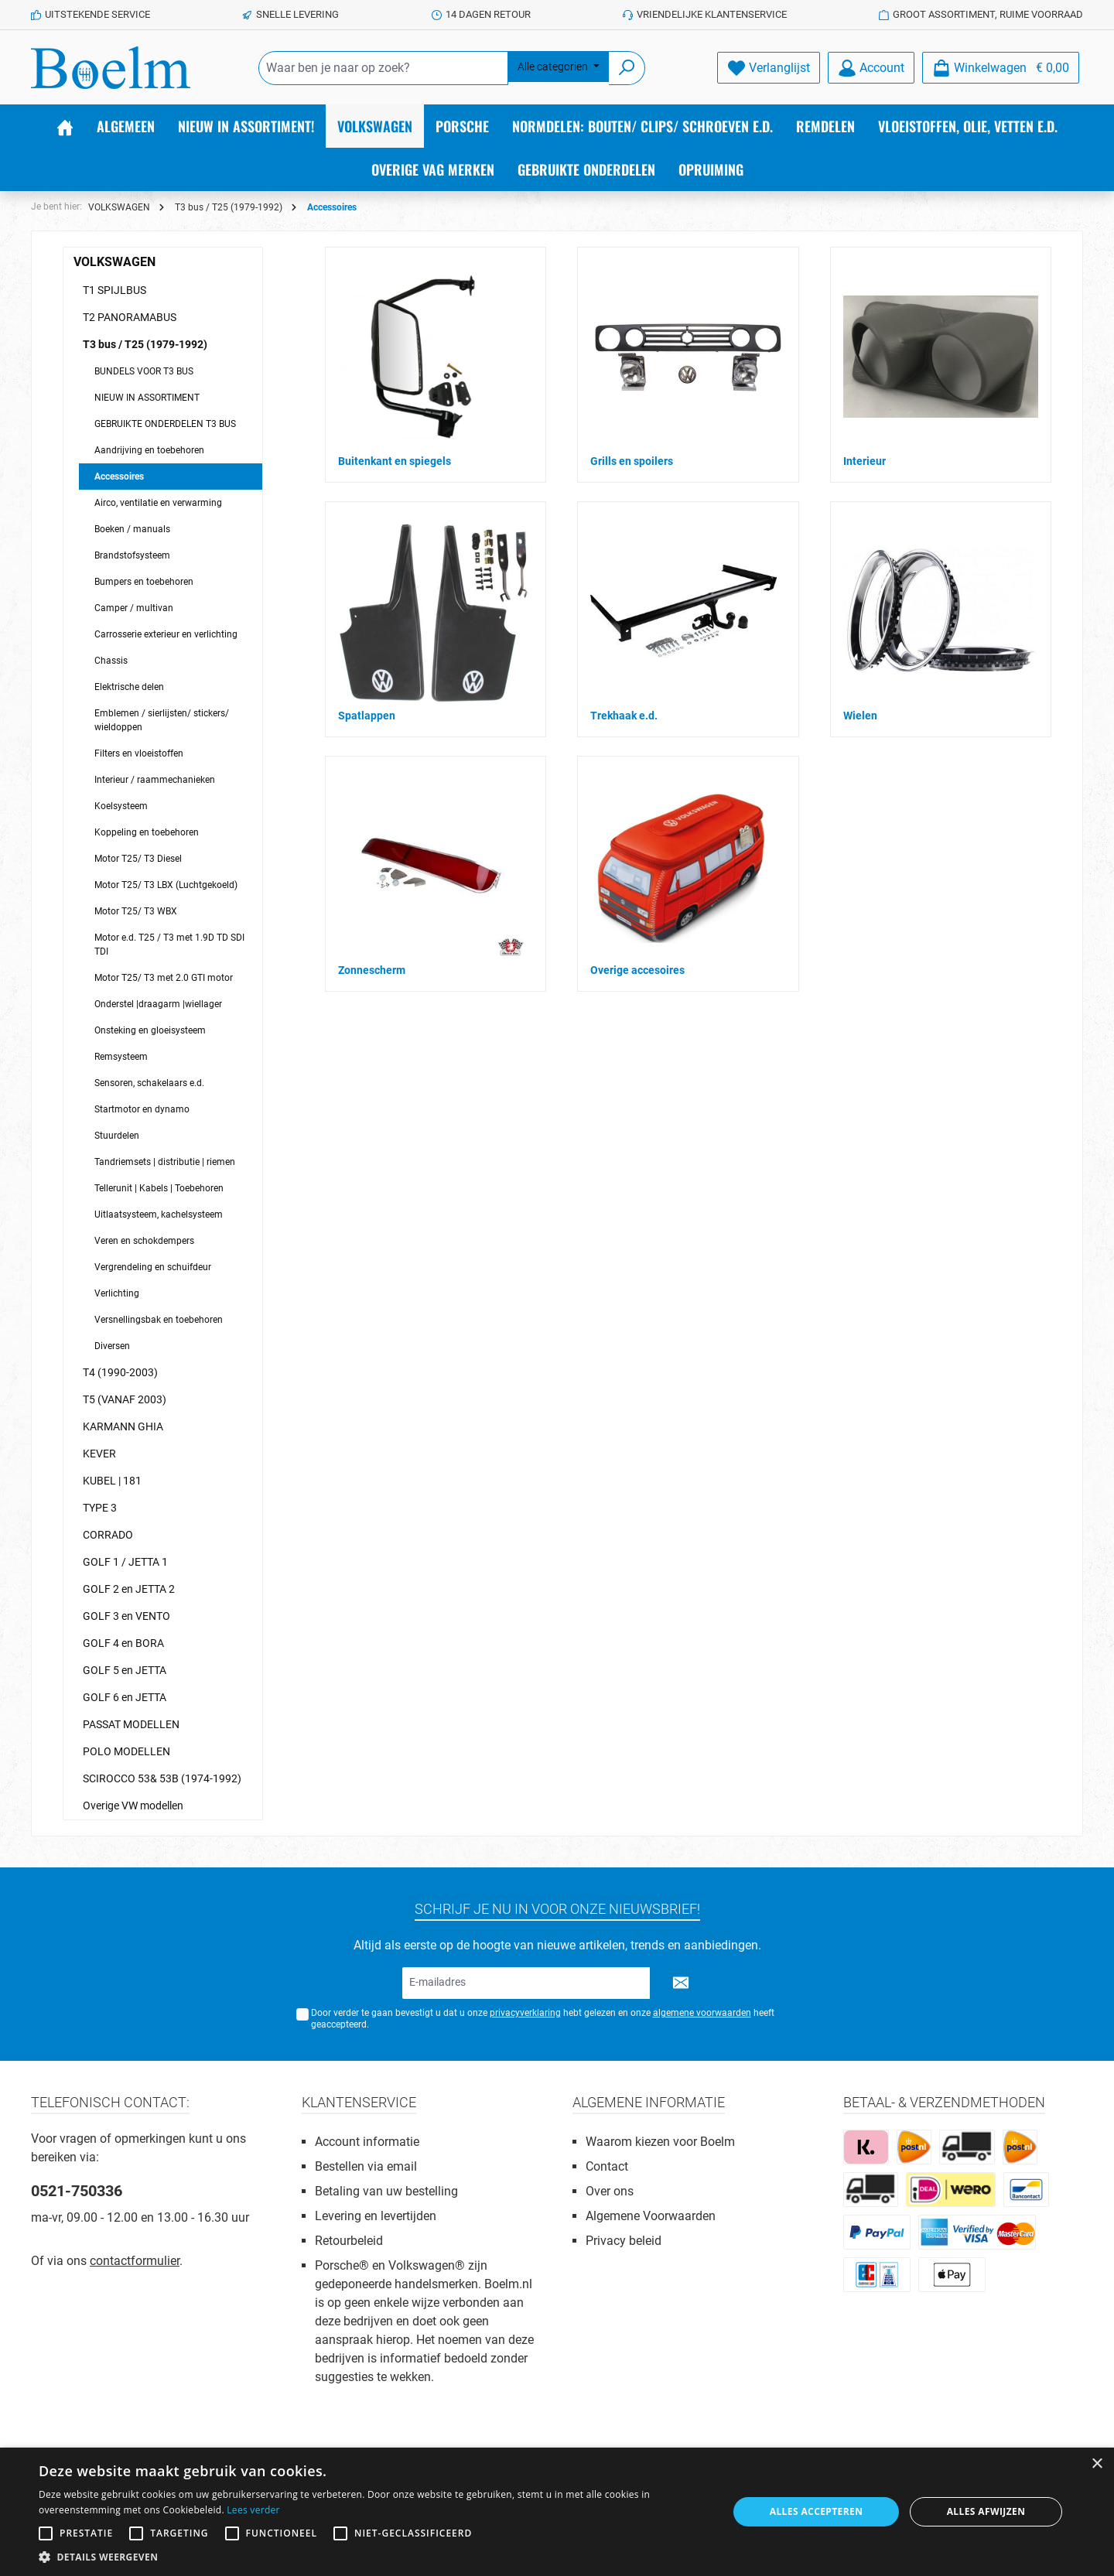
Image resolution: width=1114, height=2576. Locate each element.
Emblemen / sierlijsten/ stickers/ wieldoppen (161, 720)
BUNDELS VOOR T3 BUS (143, 371)
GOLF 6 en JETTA (124, 1697)
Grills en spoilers (631, 461)
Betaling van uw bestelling (386, 2191)
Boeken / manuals (132, 529)
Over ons (610, 2191)
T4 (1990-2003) (120, 1372)
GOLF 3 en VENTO (126, 1616)
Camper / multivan (133, 608)
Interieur (864, 461)
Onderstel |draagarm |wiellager (158, 1004)
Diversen (112, 1346)
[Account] (871, 68)
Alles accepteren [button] (816, 2511)
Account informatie (367, 2141)
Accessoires (119, 476)
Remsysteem (121, 1056)
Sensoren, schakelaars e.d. (149, 1083)
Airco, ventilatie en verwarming (158, 502)
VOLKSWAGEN (114, 262)
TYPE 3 (100, 1508)
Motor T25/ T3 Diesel (138, 858)
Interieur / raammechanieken (154, 779)
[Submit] (681, 1983)
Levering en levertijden (375, 2216)
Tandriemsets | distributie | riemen (164, 1161)
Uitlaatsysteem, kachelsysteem (158, 1214)
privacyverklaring (525, 2012)
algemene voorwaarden (702, 2012)
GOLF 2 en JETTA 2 (129, 1589)
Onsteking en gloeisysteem (150, 1030)
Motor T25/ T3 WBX (135, 911)
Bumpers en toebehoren (143, 581)
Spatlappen (366, 715)
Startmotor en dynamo (142, 1109)
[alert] (557, 2512)
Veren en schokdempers (144, 1240)
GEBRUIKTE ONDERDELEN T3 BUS (165, 424)
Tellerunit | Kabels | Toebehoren (159, 1188)
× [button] (1096, 2464)
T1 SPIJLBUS (114, 290)
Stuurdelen (116, 1135)
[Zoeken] (627, 68)
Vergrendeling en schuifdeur (152, 1267)
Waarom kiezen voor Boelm (660, 2141)
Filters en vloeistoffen (138, 753)
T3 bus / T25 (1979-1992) (145, 344)
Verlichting (116, 1293)
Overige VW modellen (133, 1805)
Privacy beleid (623, 2240)
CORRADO (108, 1535)
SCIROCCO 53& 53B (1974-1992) (162, 1778)
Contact (607, 2166)
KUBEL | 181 (112, 1480)
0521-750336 (76, 2190)
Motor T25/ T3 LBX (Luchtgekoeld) (165, 885)
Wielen (860, 715)
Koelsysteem (121, 806)
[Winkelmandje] (1000, 68)
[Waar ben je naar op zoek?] (383, 68)
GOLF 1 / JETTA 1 (125, 1562)
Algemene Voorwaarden (651, 2216)
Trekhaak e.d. (624, 715)
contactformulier (134, 2260)
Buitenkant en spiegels (394, 461)
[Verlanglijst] (768, 68)
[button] (373, 2556)
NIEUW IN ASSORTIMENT (147, 397)
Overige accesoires (637, 970)
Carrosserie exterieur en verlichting (165, 634)
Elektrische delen (129, 687)
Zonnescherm (371, 970)
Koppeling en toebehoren (146, 832)
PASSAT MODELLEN (131, 1724)
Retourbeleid (349, 2240)
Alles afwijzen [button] (986, 2511)
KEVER (99, 1453)
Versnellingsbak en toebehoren (158, 1319)
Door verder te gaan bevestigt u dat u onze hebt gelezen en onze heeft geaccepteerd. (542, 2018)
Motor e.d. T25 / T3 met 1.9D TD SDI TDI (169, 944)
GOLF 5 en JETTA (124, 1670)
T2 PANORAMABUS (129, 317)
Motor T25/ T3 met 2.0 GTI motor (163, 977)
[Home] (65, 126)
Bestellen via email (366, 2166)
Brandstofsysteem (132, 555)
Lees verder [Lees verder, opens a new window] (253, 2509)
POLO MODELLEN (126, 1751)
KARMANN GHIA (123, 1426)
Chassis (111, 660)
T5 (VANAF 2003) (124, 1399)
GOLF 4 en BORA (123, 1643)
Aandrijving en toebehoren (149, 450)
